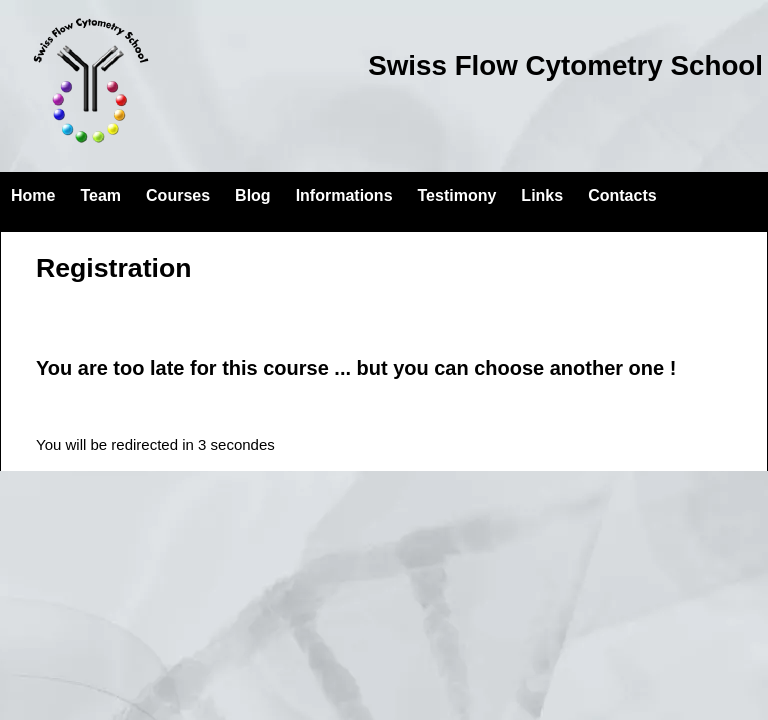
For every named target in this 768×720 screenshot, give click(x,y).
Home (33, 195)
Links (542, 195)
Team (100, 195)
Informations (344, 195)
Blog (253, 195)
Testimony (457, 195)
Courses (178, 195)
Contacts (622, 195)
